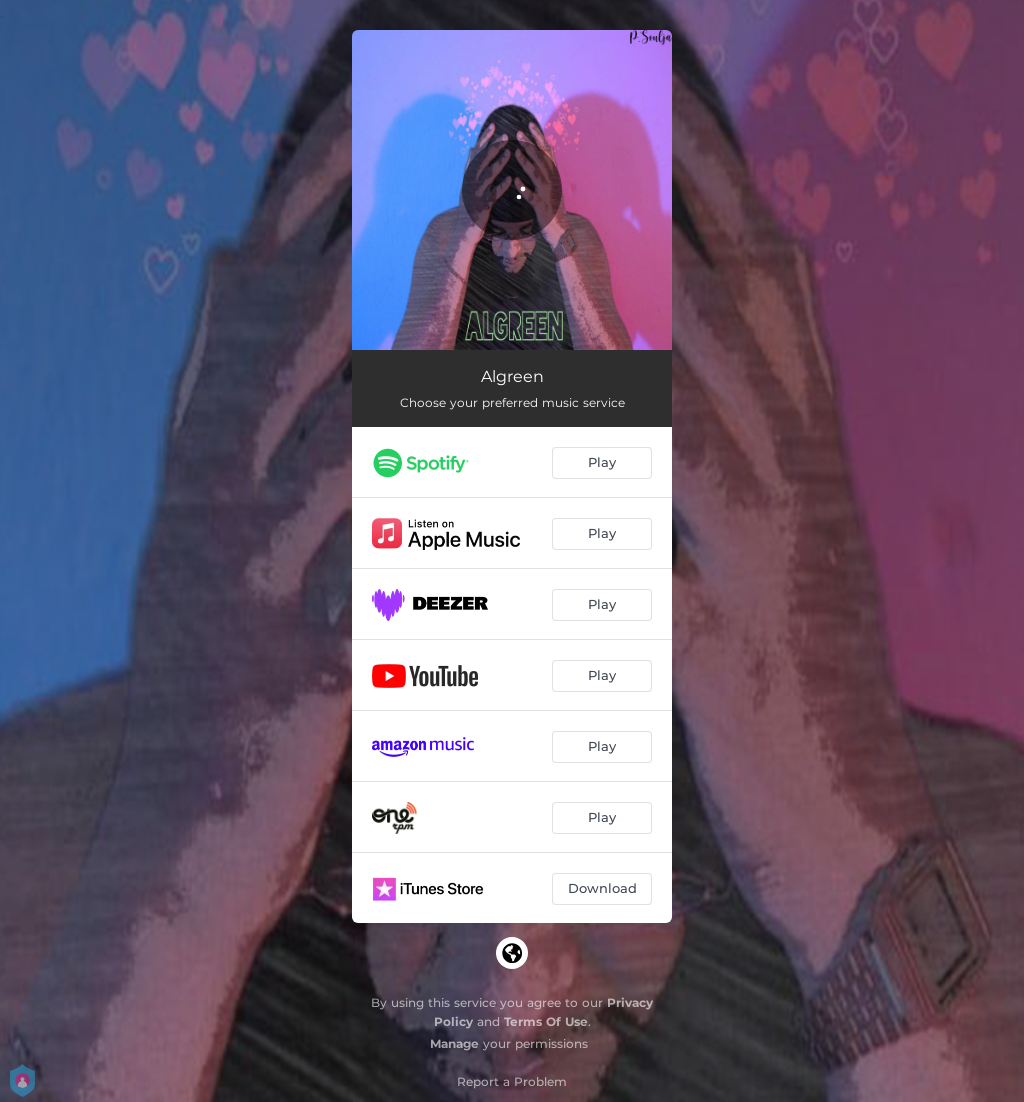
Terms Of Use (546, 1021)
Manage (454, 1043)
